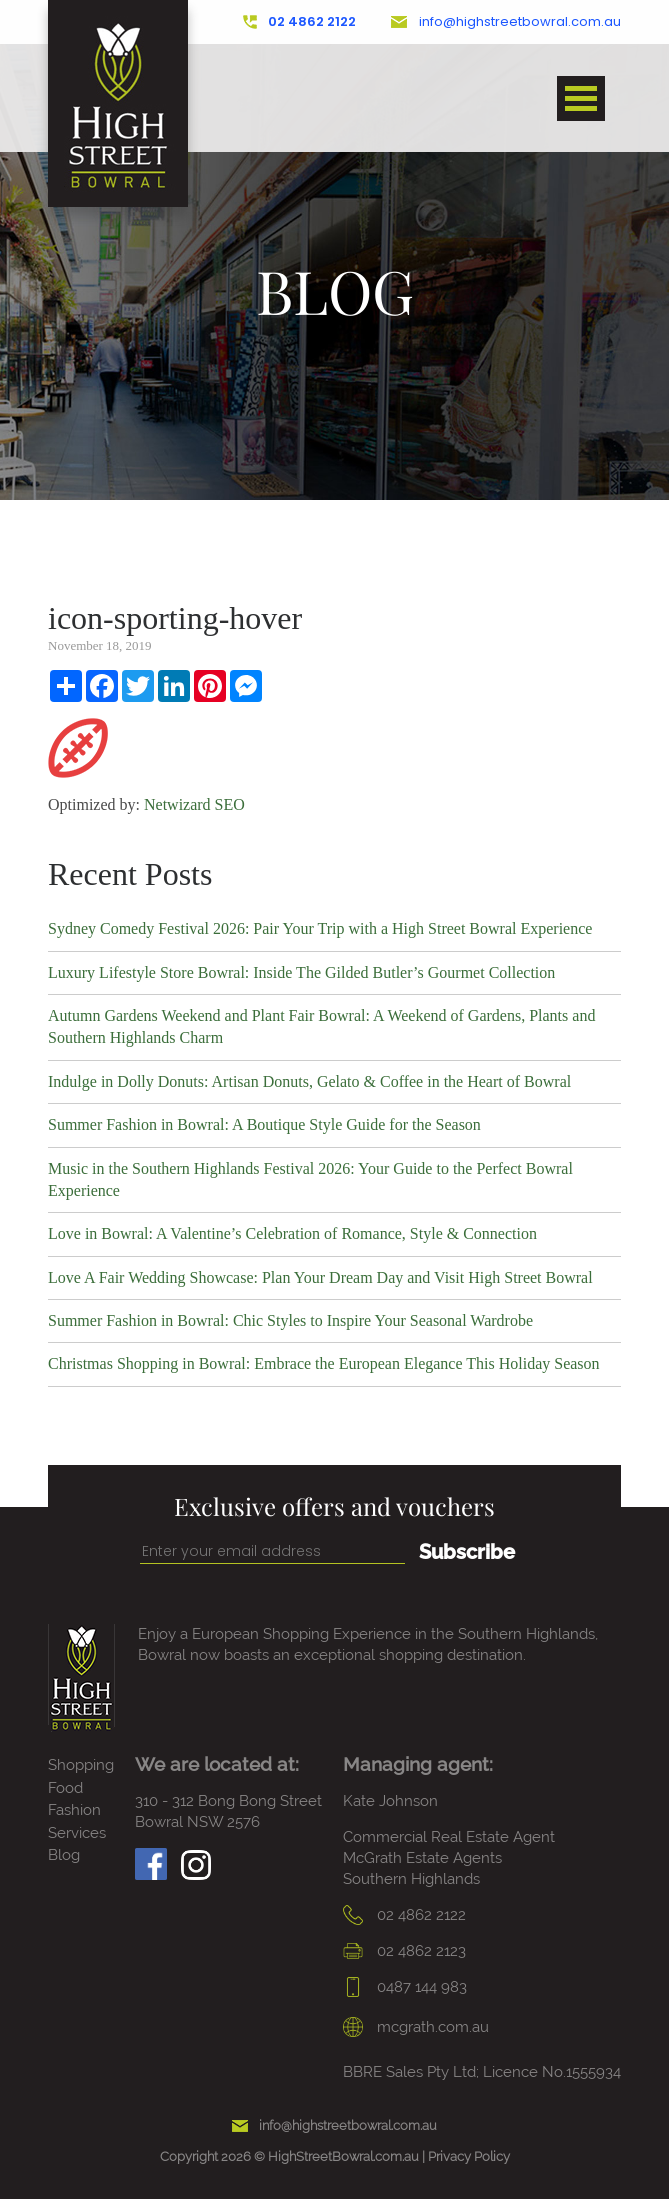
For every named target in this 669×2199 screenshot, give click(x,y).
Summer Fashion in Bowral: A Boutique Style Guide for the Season (264, 1124)
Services (77, 1833)
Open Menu (581, 98)
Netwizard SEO (194, 804)
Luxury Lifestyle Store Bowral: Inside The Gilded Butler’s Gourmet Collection (301, 972)
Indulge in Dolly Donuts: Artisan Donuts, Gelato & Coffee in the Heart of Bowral (309, 1081)
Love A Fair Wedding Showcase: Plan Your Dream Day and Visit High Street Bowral (320, 1277)
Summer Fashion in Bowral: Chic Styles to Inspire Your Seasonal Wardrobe (290, 1320)
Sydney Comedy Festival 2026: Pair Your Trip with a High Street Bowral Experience (320, 928)
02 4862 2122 (300, 22)
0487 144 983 (405, 1987)
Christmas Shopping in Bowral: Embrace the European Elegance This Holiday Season (324, 1363)
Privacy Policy (469, 2156)
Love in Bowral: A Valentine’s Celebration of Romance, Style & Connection (292, 1233)
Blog (64, 1855)
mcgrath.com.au (416, 2027)
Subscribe (467, 1552)
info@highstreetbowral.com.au (506, 22)
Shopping (81, 1765)
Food (65, 1788)
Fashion (74, 1810)
